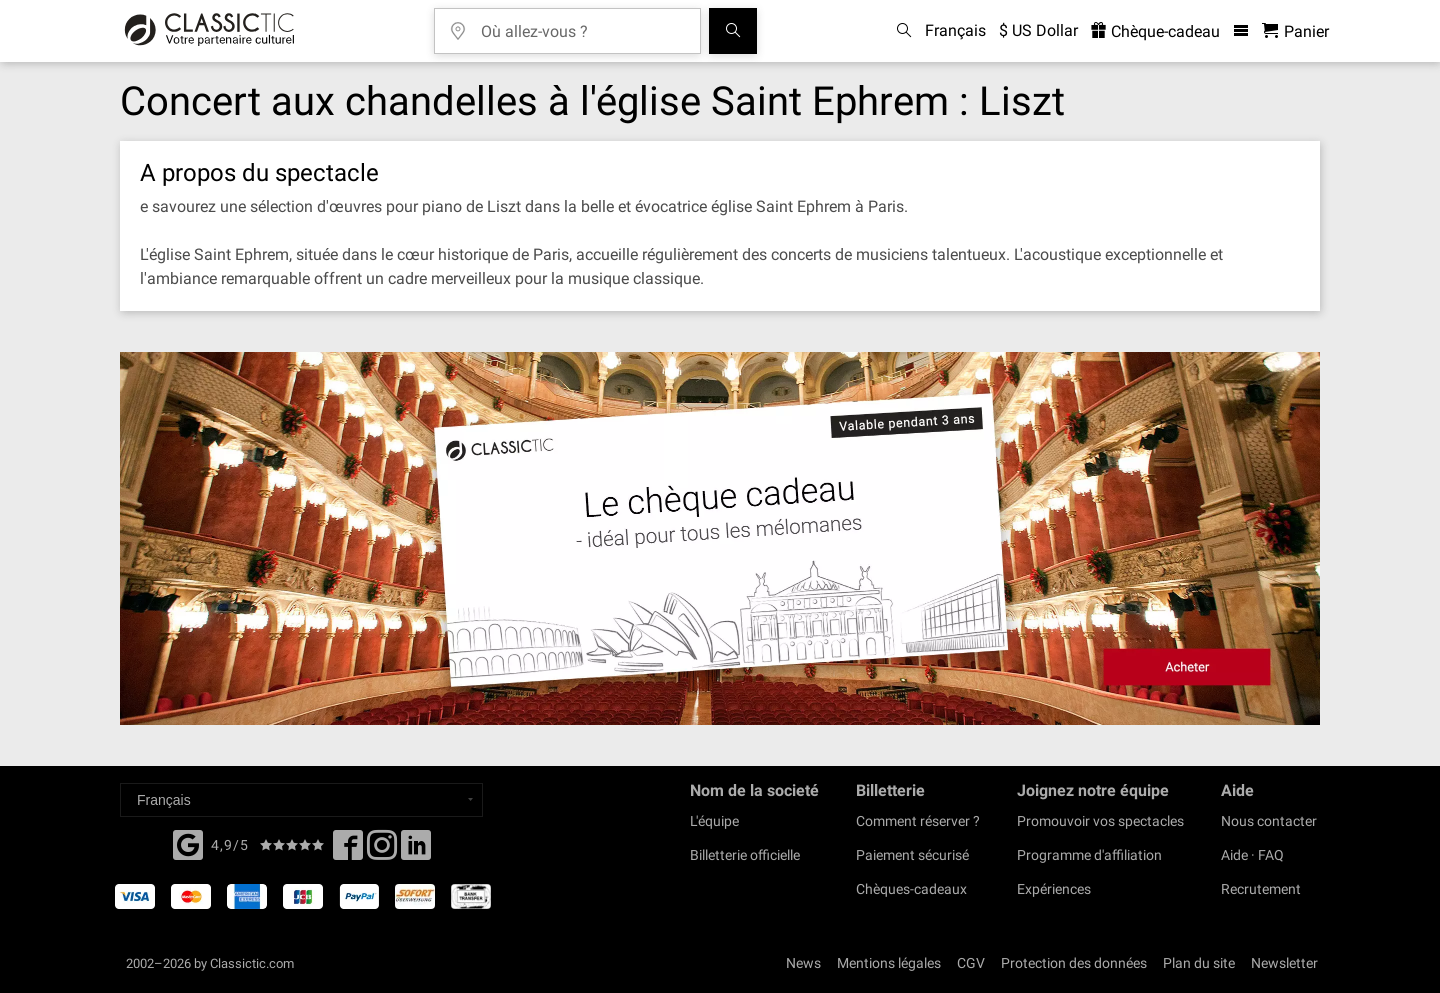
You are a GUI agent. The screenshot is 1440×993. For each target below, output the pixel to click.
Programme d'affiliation (1089, 855)
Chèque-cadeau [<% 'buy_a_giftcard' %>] (1155, 31)
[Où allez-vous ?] (582, 24)
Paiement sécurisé (912, 855)
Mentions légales (889, 963)
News (803, 963)
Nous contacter (1269, 821)
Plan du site (1199, 963)
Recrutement (1261, 889)
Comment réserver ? (918, 821)
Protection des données (1074, 963)
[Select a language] (301, 800)
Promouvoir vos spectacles (1100, 821)
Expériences (1054, 889)
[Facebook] (188, 843)
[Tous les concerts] (733, 31)
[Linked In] (416, 851)
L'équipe (714, 821)
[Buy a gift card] (720, 538)
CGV (971, 963)
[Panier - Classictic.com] (1295, 31)
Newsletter (1284, 963)
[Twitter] (382, 851)
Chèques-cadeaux (911, 889)
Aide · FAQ (1252, 855)
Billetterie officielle (745, 855)
